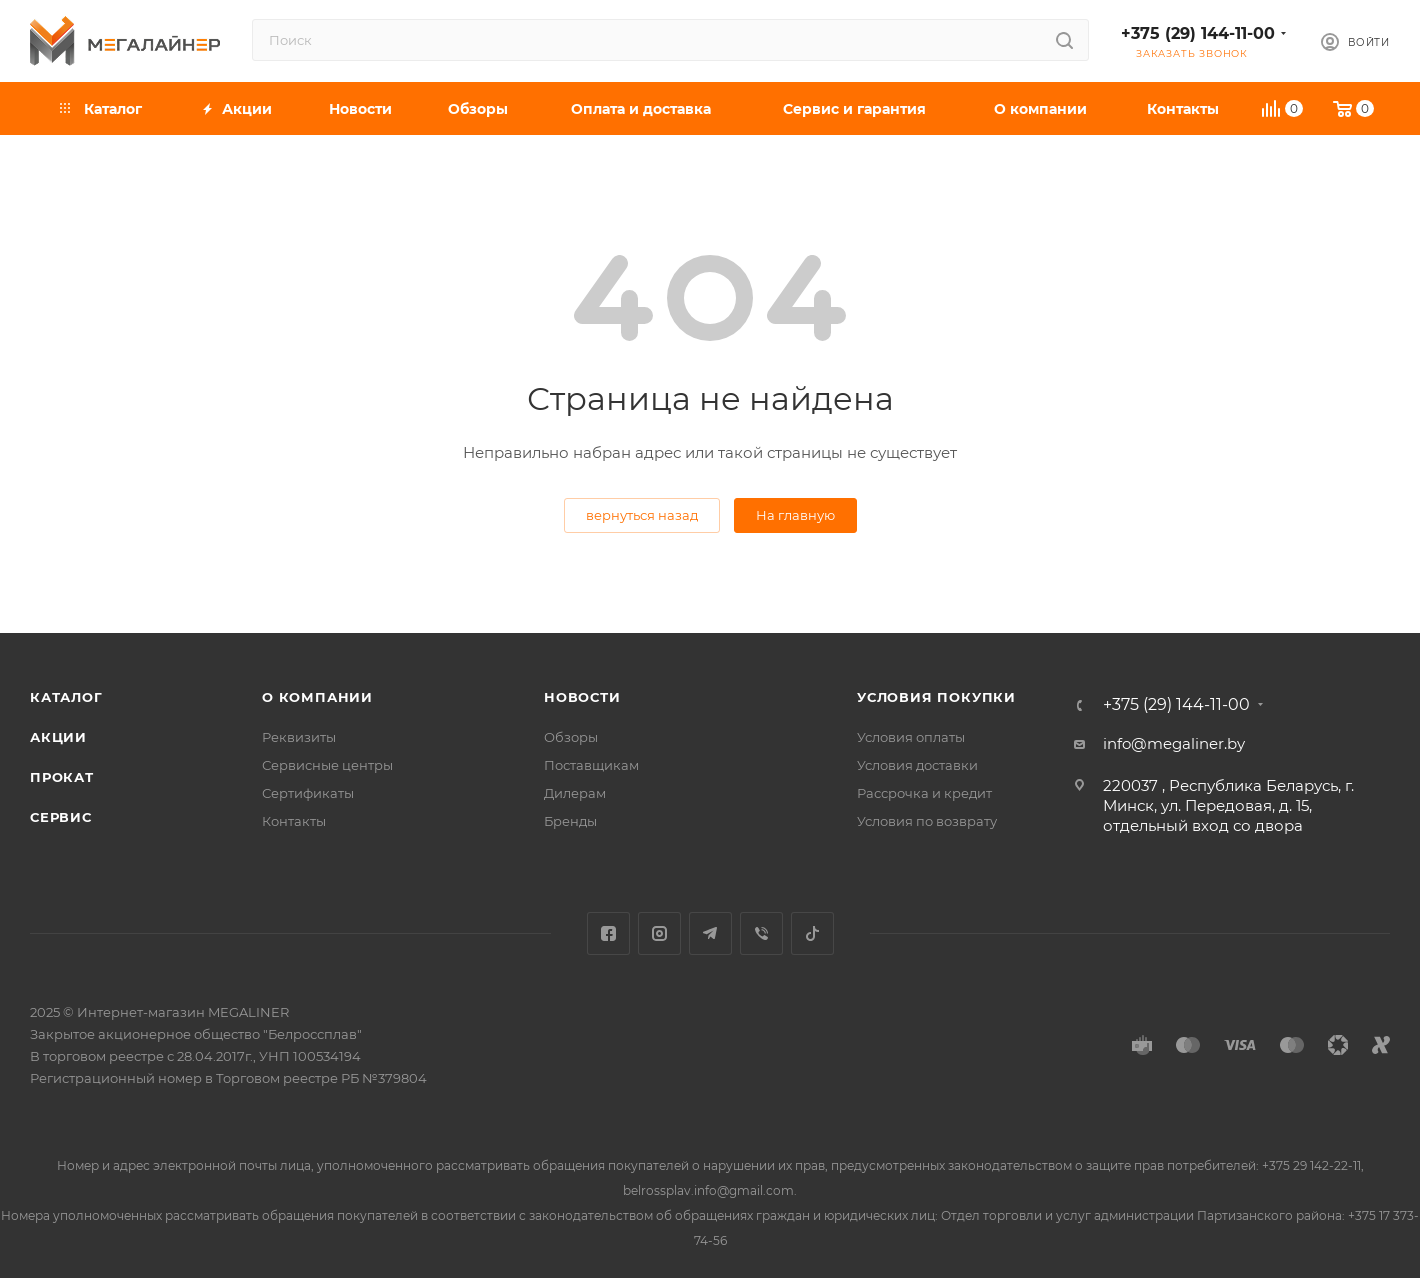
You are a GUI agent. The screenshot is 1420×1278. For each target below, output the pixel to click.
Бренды (570, 821)
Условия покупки (936, 697)
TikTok (812, 933)
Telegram (710, 933)
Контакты (294, 821)
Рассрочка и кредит (924, 793)
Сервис (61, 817)
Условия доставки (917, 765)
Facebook (608, 933)
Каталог (66, 697)
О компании (317, 697)
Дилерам (575, 793)
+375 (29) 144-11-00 (1198, 33)
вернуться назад (642, 515)
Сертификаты (308, 793)
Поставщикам (591, 765)
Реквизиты (299, 737)
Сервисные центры (327, 765)
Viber (761, 933)
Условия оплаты (911, 737)
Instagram (659, 933)
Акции (58, 737)
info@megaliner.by (1174, 743)
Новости (582, 697)
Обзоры (571, 737)
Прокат (62, 777)
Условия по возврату (927, 821)
